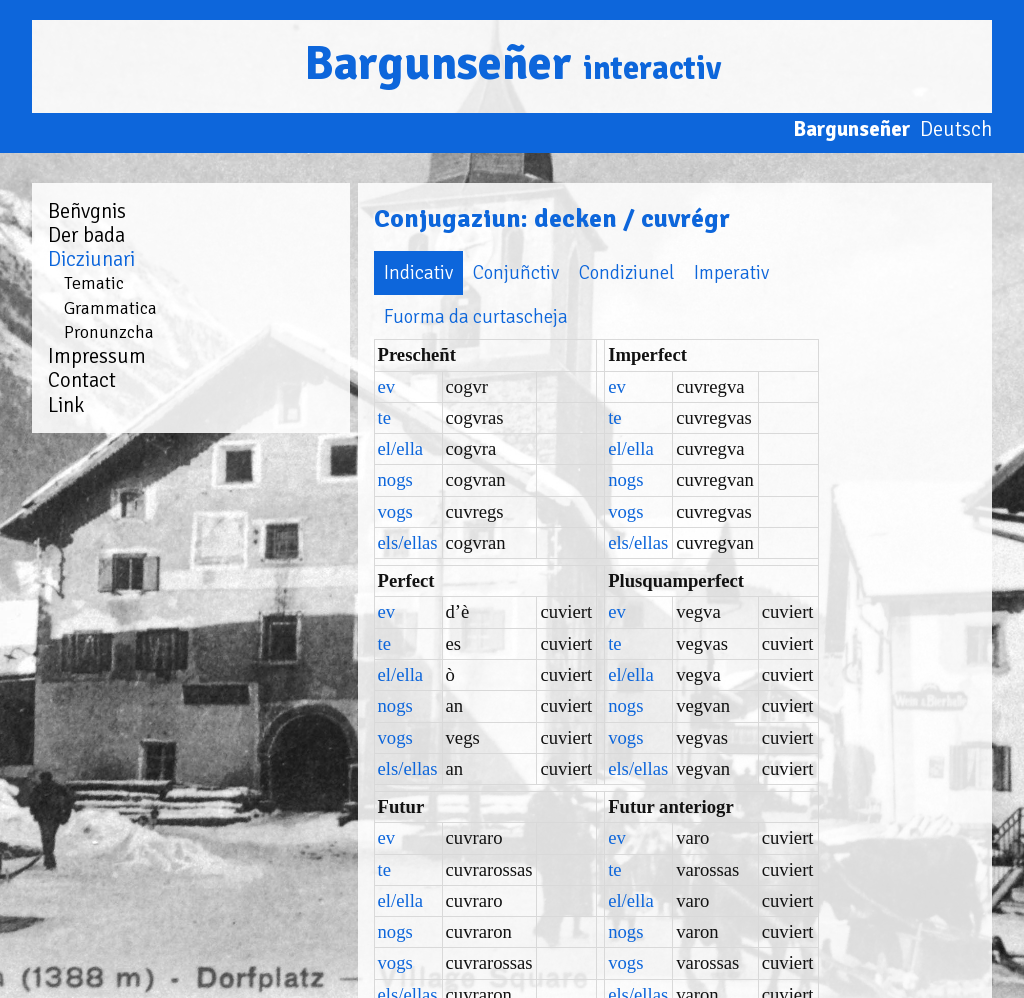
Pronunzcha (109, 332)
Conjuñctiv (398, 272)
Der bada (86, 235)
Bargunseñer (512, 63)
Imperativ (613, 272)
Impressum (97, 356)
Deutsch (956, 129)
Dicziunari (91, 259)
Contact (82, 380)
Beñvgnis (87, 211)
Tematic (94, 283)
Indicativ (300, 272)
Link (66, 405)
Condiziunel (508, 272)
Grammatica (110, 308)
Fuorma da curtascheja (763, 272)
